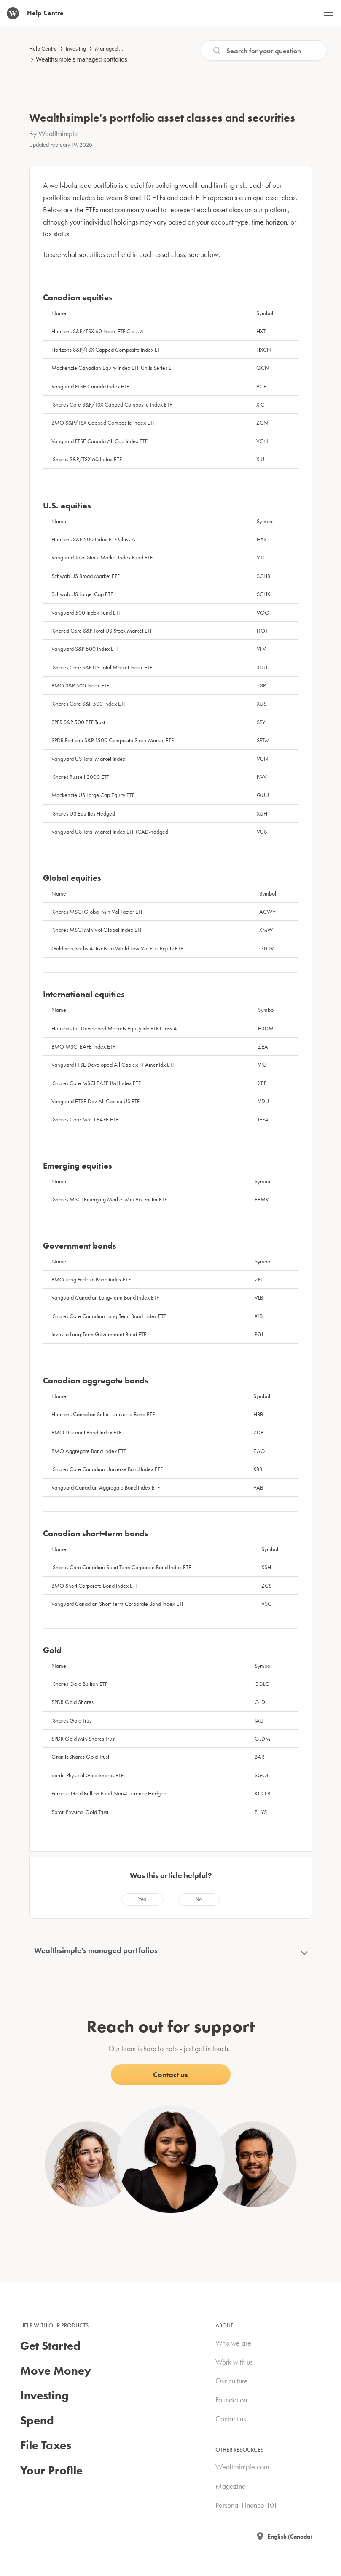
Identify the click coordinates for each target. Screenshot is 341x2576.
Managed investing (117, 48)
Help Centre (43, 48)
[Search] (264, 50)
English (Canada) (290, 2536)
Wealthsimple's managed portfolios (81, 59)
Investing (76, 48)
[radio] (142, 1899)
